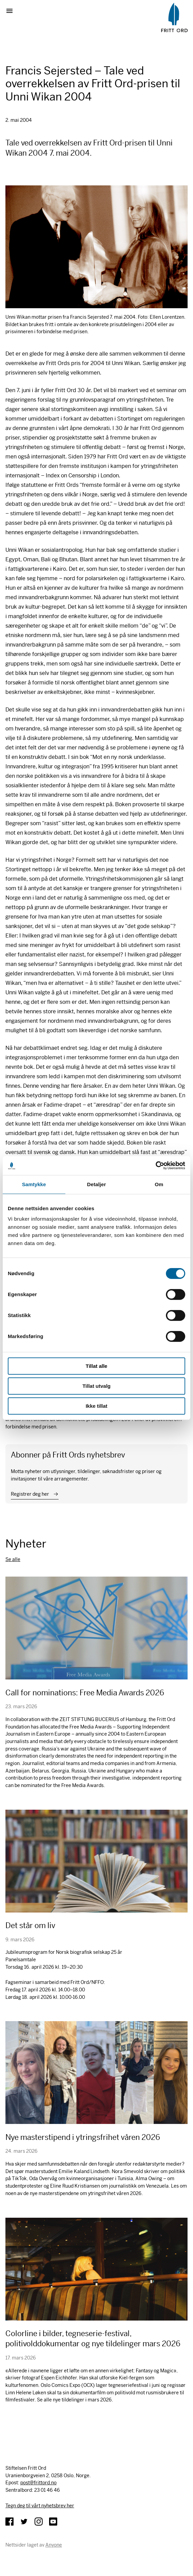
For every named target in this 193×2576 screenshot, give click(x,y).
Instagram (39, 2521)
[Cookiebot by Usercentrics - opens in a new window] (155, 1165)
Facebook (9, 2521)
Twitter (24, 2521)
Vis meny (12, 11)
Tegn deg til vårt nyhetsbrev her (39, 2506)
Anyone (53, 2545)
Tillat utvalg (96, 1386)
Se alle (12, 1559)
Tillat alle (96, 1366)
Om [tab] (159, 1184)
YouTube (53, 2521)
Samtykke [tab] (34, 1184)
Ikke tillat (96, 1406)
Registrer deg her (30, 1494)
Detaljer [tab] (96, 1184)
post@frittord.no (38, 2483)
